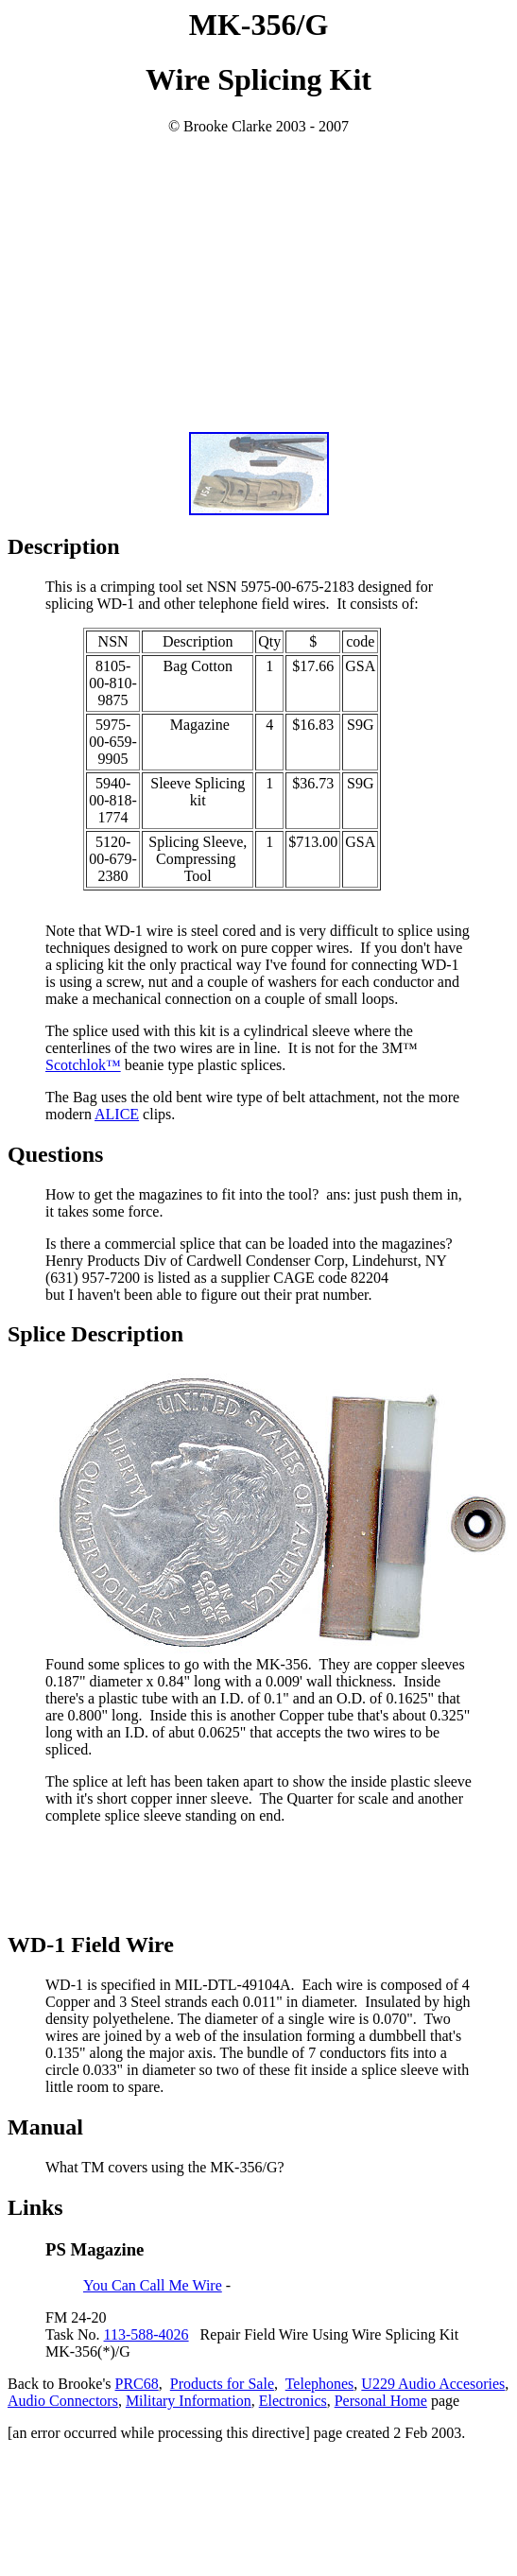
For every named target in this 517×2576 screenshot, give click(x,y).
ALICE (117, 1114)
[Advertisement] (259, 284)
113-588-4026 (146, 2334)
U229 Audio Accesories (433, 2384)
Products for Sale (222, 2384)
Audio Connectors (63, 2401)
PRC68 (137, 2384)
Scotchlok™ (83, 1065)
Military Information (188, 2401)
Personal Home (381, 2401)
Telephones (319, 2384)
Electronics (293, 2401)
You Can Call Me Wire (152, 2285)
